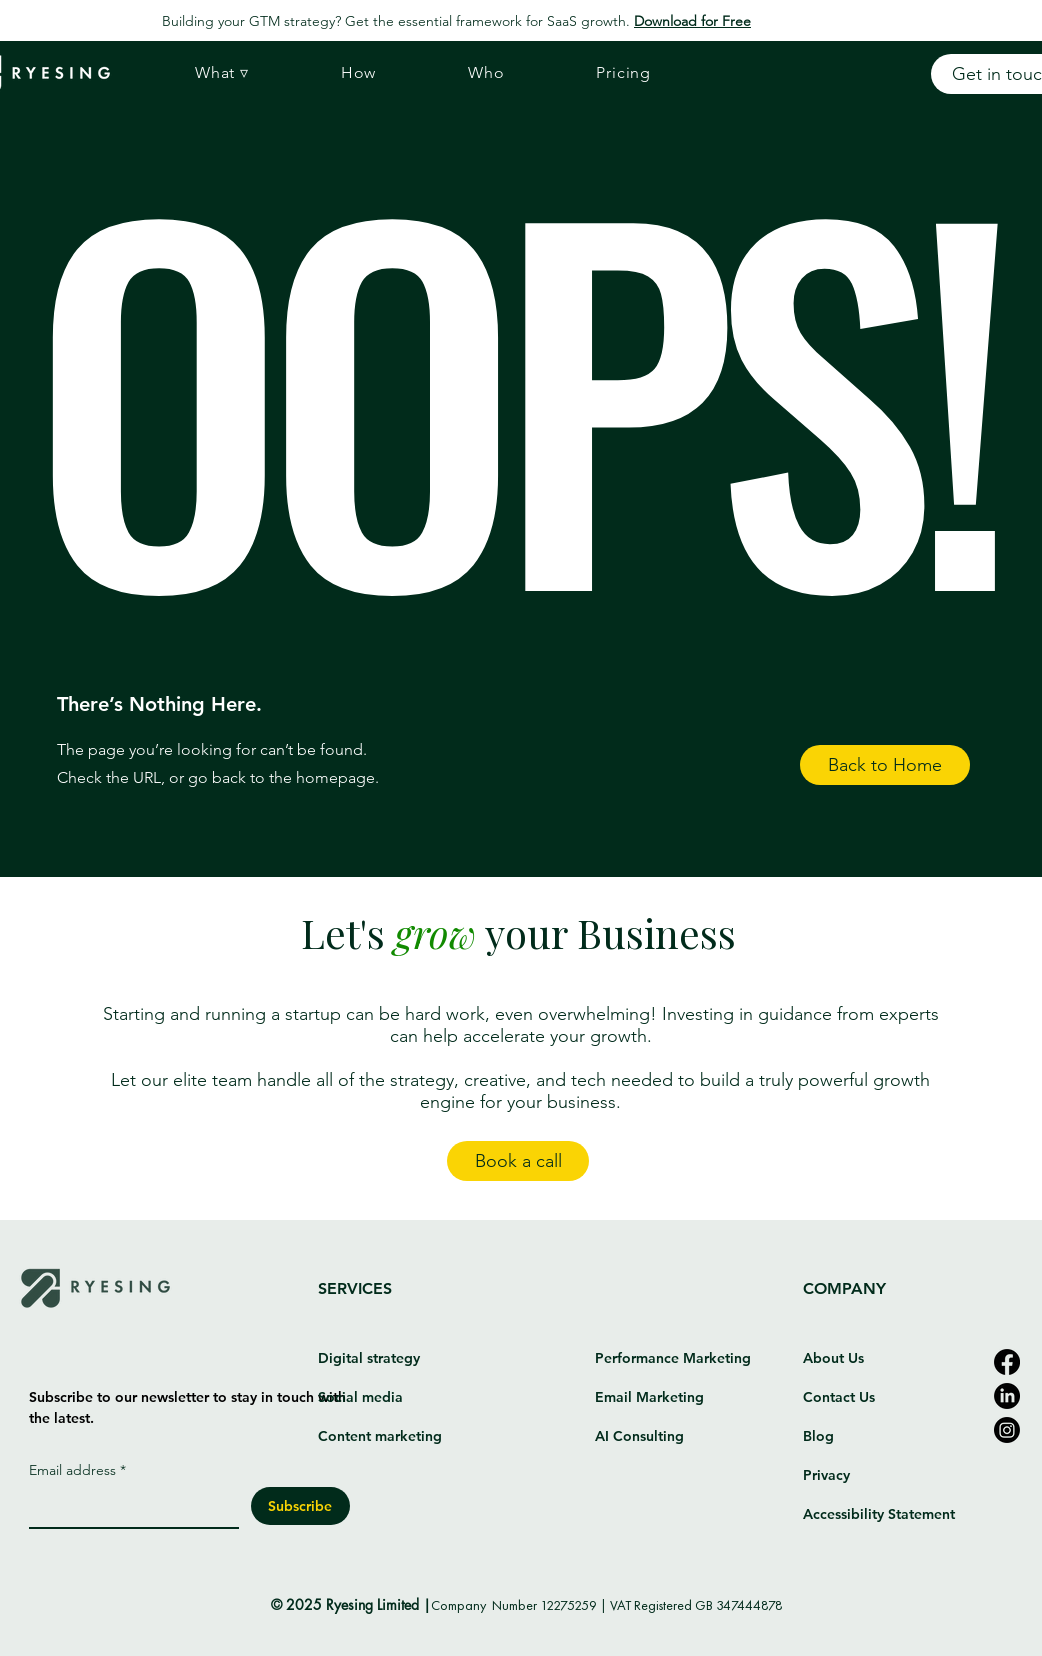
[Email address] (128, 1507)
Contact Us (839, 1397)
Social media (362, 1397)
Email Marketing (649, 1397)
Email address (77, 1470)
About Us (833, 1358)
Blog (818, 1436)
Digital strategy (369, 1358)
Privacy (826, 1475)
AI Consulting (639, 1436)
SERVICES (355, 1288)
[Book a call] (518, 1161)
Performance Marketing (673, 1358)
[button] (222, 73)
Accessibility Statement (879, 1514)
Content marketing (380, 1436)
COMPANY (844, 1288)
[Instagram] (1007, 1430)
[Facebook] (1007, 1362)
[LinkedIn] (1007, 1396)
